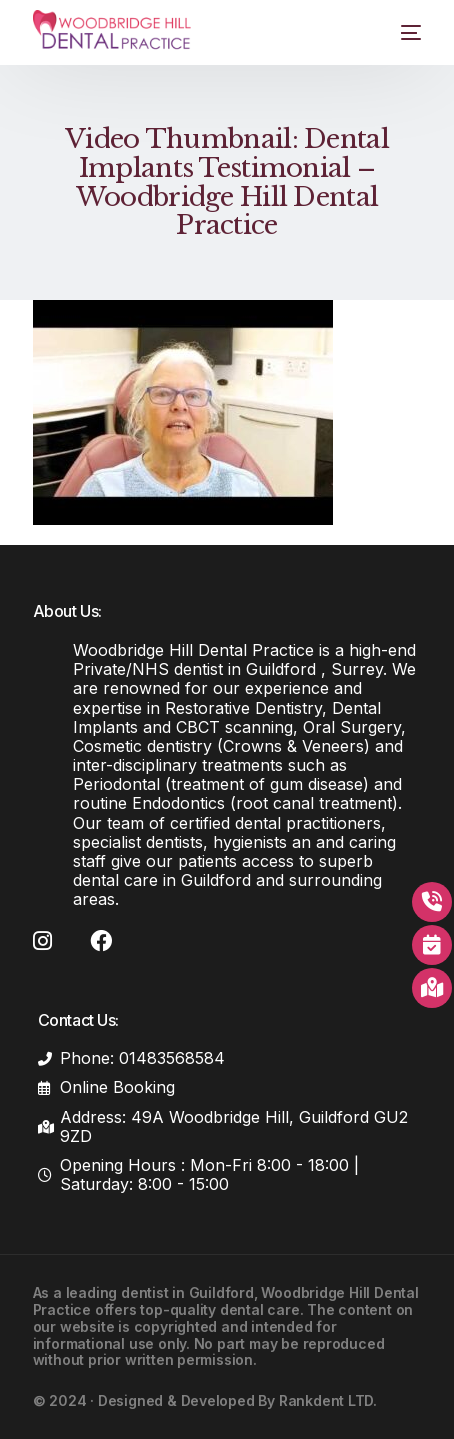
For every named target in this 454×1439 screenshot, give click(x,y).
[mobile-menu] (398, 32)
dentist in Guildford (187, 1292)
